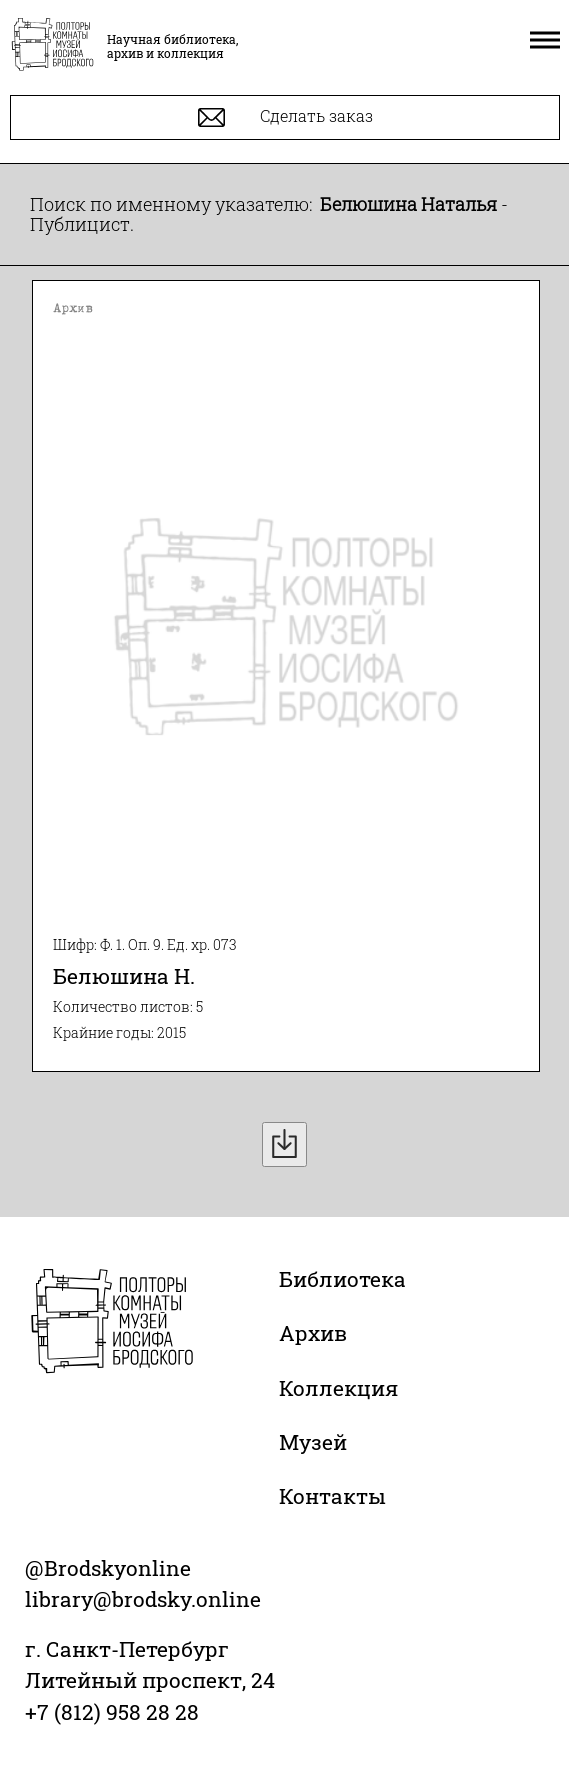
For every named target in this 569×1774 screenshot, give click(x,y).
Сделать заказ (285, 117)
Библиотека (342, 1279)
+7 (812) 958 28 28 (112, 1712)
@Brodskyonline (108, 1568)
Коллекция (338, 1388)
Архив (313, 1333)
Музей (313, 1442)
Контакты (332, 1496)
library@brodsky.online (143, 1599)
